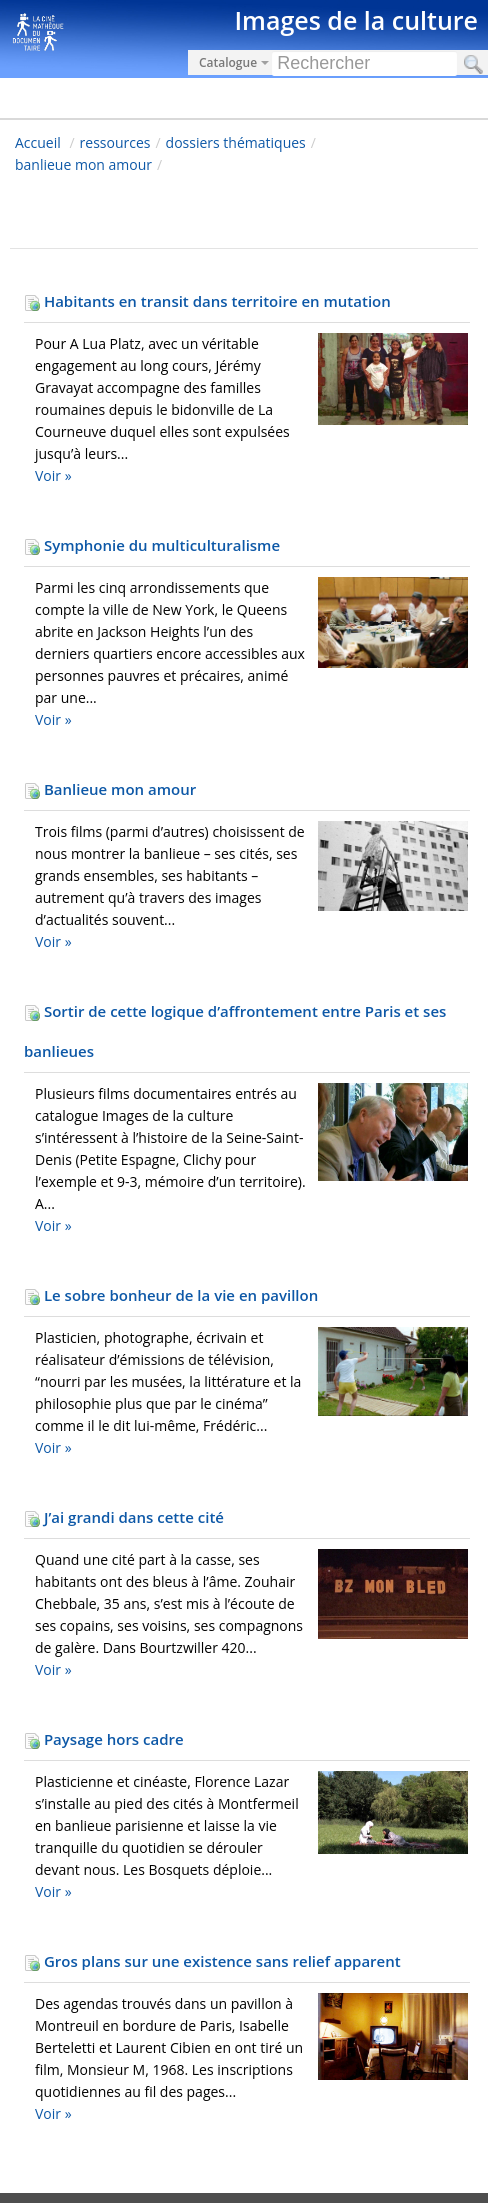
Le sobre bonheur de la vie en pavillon (171, 1295)
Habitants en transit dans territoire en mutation (207, 301)
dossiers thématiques (236, 142)
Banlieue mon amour (110, 789)
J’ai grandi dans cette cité (124, 1517)
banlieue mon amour (83, 164)
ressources (115, 142)
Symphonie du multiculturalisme (152, 545)
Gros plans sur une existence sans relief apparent (212, 1961)
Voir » (53, 475)
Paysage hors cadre (104, 1739)
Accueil (38, 142)
